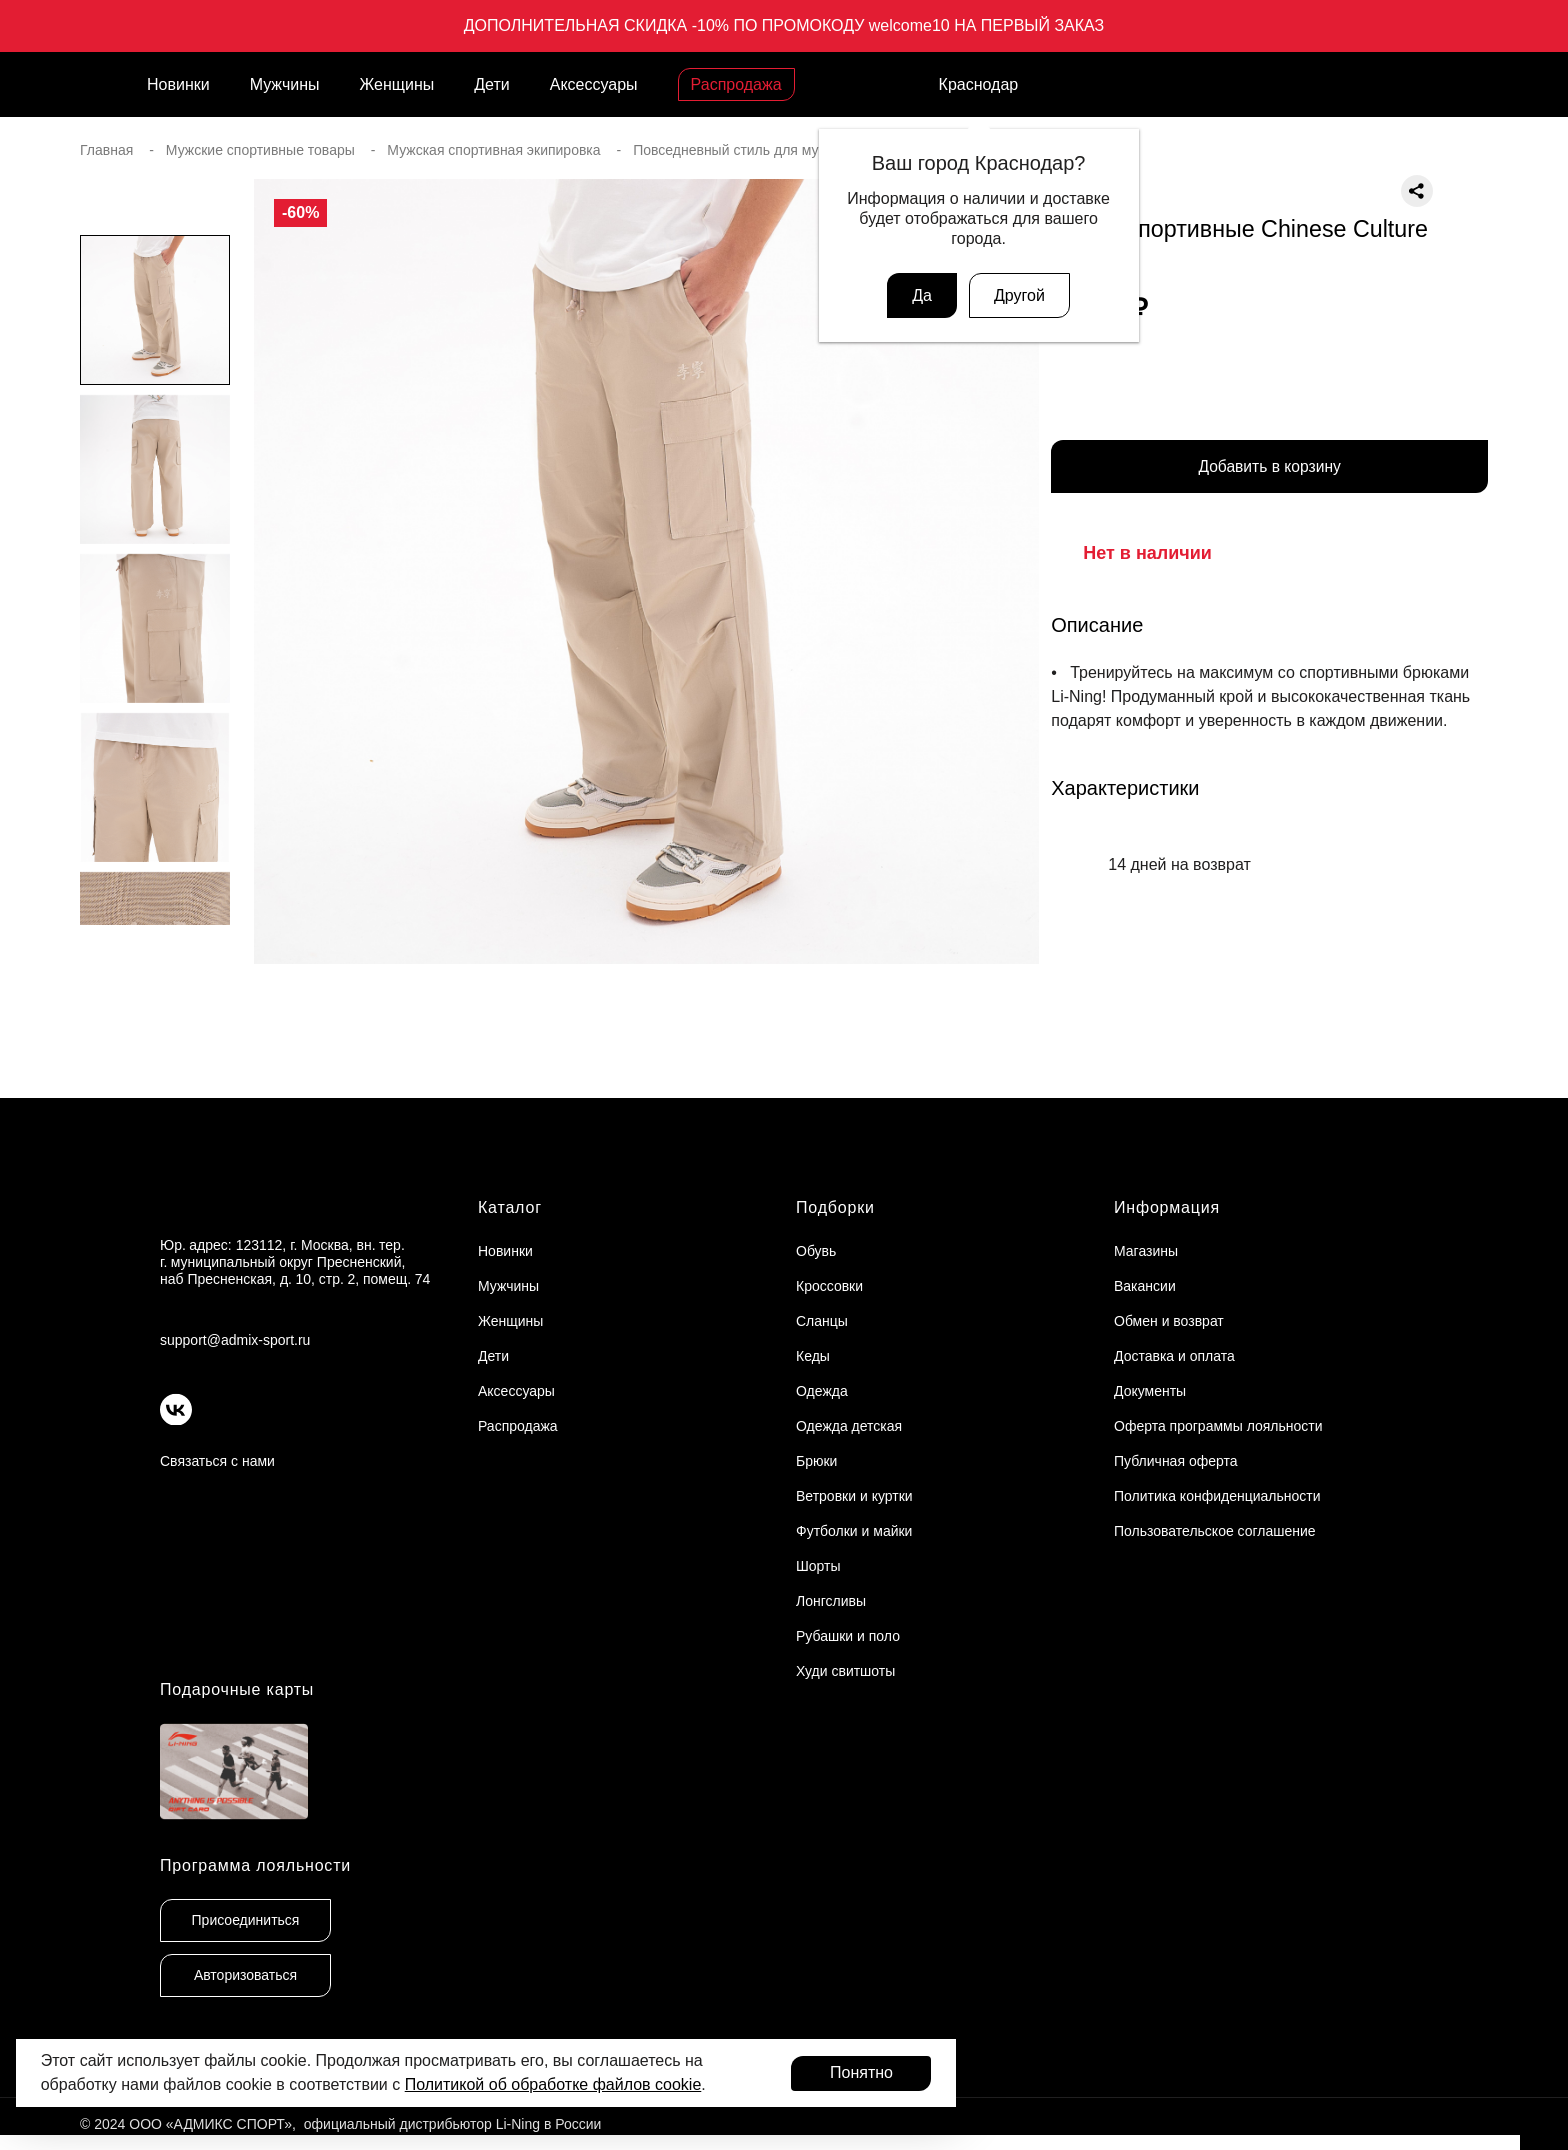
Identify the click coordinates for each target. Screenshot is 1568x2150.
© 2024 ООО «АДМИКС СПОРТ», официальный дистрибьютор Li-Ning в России (340, 2124)
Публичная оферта (1176, 1461)
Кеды (813, 1356)
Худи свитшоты (845, 1671)
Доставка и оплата (1174, 1356)
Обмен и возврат (1169, 1321)
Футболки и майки (854, 1531)
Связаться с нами (217, 1461)
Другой (1019, 295)
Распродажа (736, 84)
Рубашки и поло (848, 1636)
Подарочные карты (237, 1689)
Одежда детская (849, 1426)
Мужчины (285, 84)
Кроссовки (829, 1286)
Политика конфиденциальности (1217, 1496)
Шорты (818, 1566)
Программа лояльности (255, 1865)
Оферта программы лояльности (1218, 1426)
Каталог (510, 1207)
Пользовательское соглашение (1215, 1531)
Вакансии (1145, 1286)
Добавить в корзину (1270, 468)
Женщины (397, 84)
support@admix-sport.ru (235, 1340)
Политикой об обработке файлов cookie (553, 2084)
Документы (1150, 1391)
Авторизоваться (245, 1975)
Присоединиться (246, 1920)
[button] (155, 965)
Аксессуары (594, 84)
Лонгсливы (831, 1601)
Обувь (816, 1251)
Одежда (822, 1391)
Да (922, 295)
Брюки (816, 1461)
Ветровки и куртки (854, 1496)
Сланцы (822, 1321)
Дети (491, 84)
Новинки (178, 84)
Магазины (1146, 1251)
